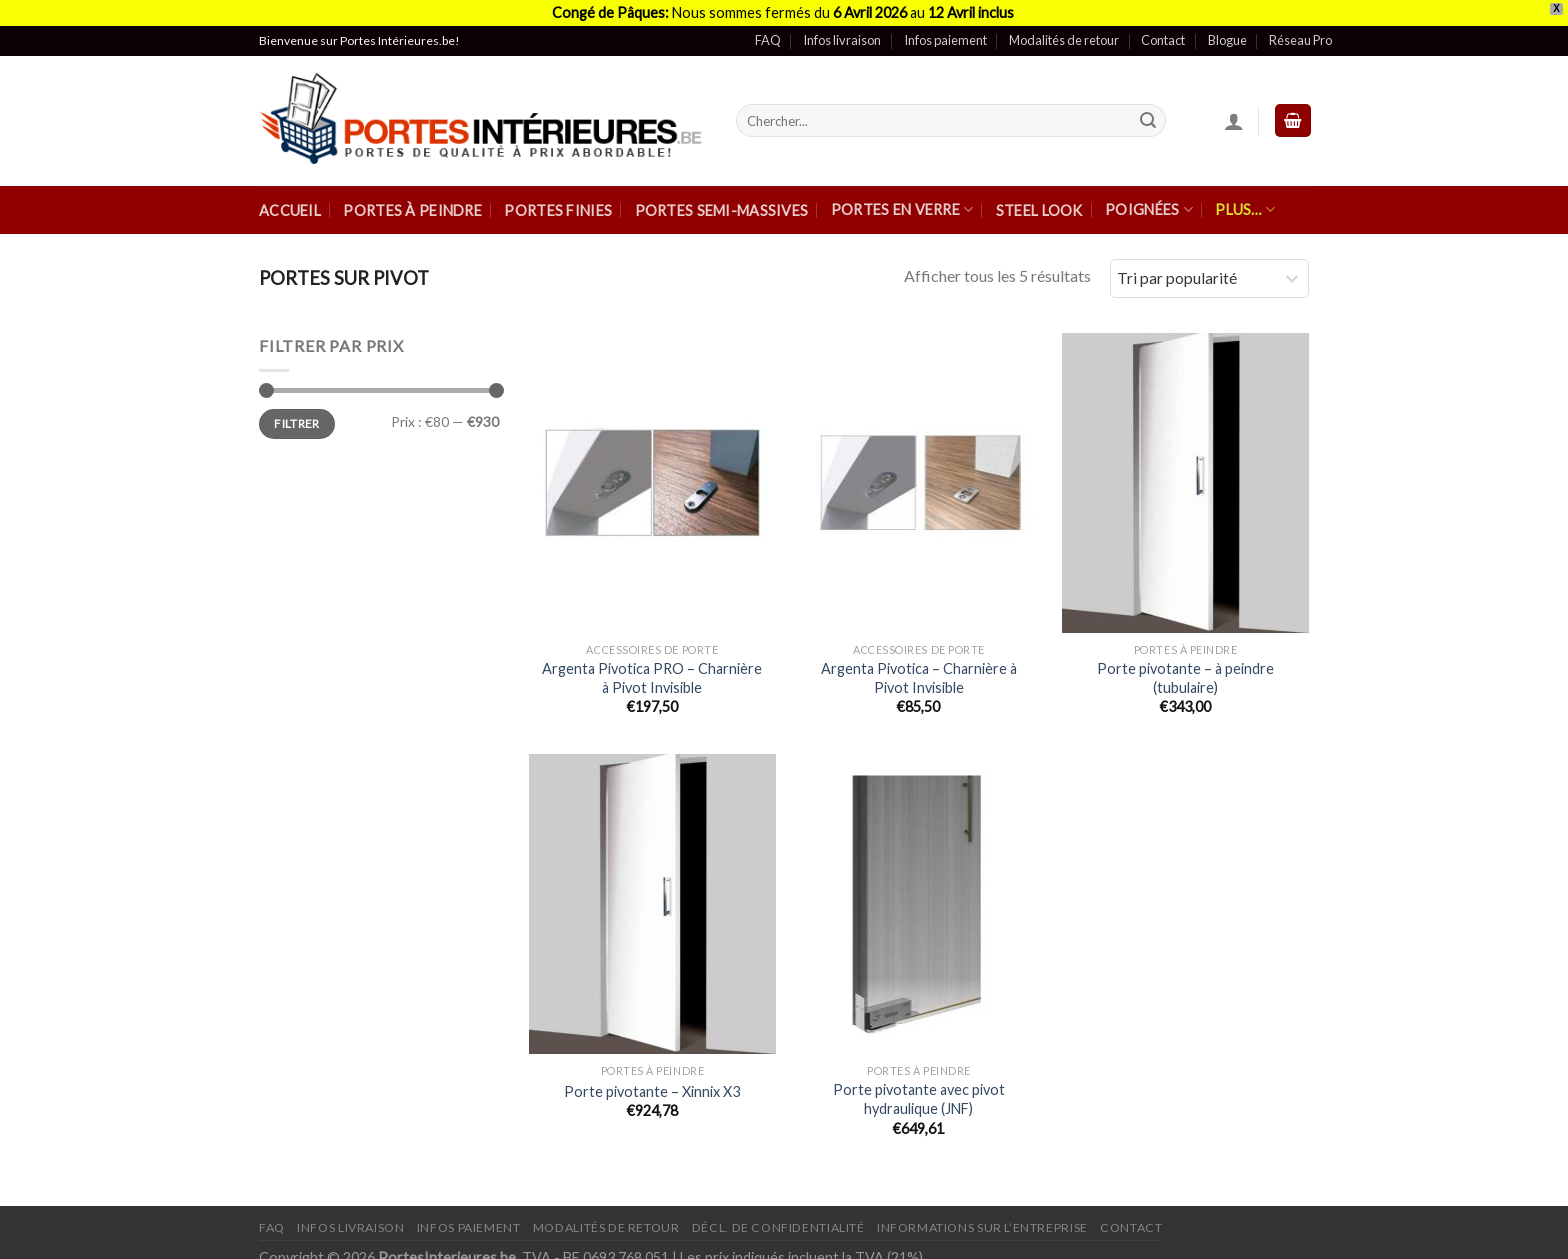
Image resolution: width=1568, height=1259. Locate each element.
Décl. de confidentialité (778, 1214)
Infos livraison (842, 28)
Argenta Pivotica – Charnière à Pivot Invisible (919, 665)
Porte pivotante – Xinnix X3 (652, 1078)
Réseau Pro (1300, 28)
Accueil (290, 197)
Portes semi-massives (722, 197)
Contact (1163, 28)
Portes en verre (902, 196)
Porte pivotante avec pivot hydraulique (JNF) (919, 1086)
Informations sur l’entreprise (982, 1214)
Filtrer (297, 410)
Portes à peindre (412, 197)
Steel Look (1039, 197)
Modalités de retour (1064, 28)
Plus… (1245, 196)
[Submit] (1148, 108)
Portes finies (558, 197)
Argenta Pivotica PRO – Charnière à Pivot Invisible (652, 665)
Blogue (1227, 28)
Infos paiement (945, 28)
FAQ (768, 28)
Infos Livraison (350, 1214)
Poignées (1149, 196)
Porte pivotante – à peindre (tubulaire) (1185, 665)
